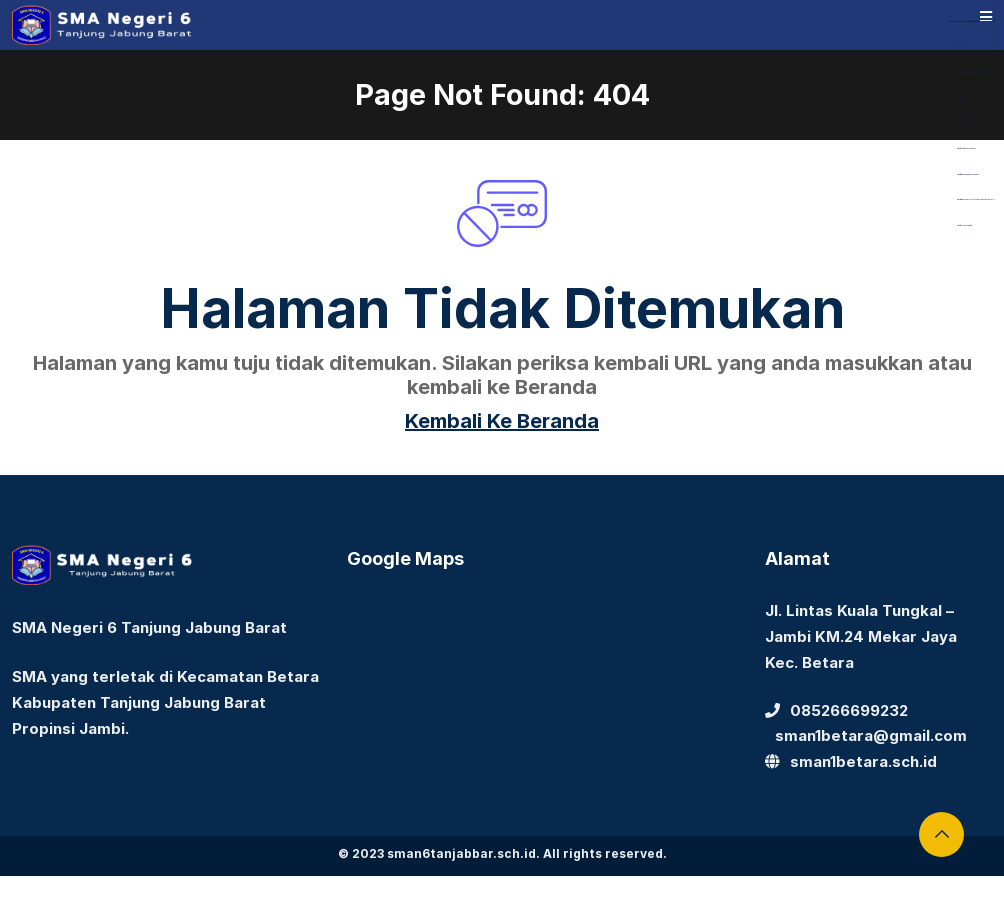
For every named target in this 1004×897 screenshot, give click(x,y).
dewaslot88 (961, 46)
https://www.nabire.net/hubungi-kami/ (967, 174)
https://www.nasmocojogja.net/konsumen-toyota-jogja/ (975, 199)
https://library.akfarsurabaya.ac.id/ (967, 21)
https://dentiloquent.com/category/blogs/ (970, 72)
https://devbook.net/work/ (964, 225)
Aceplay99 (961, 97)
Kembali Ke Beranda (502, 421)
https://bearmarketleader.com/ (966, 148)
